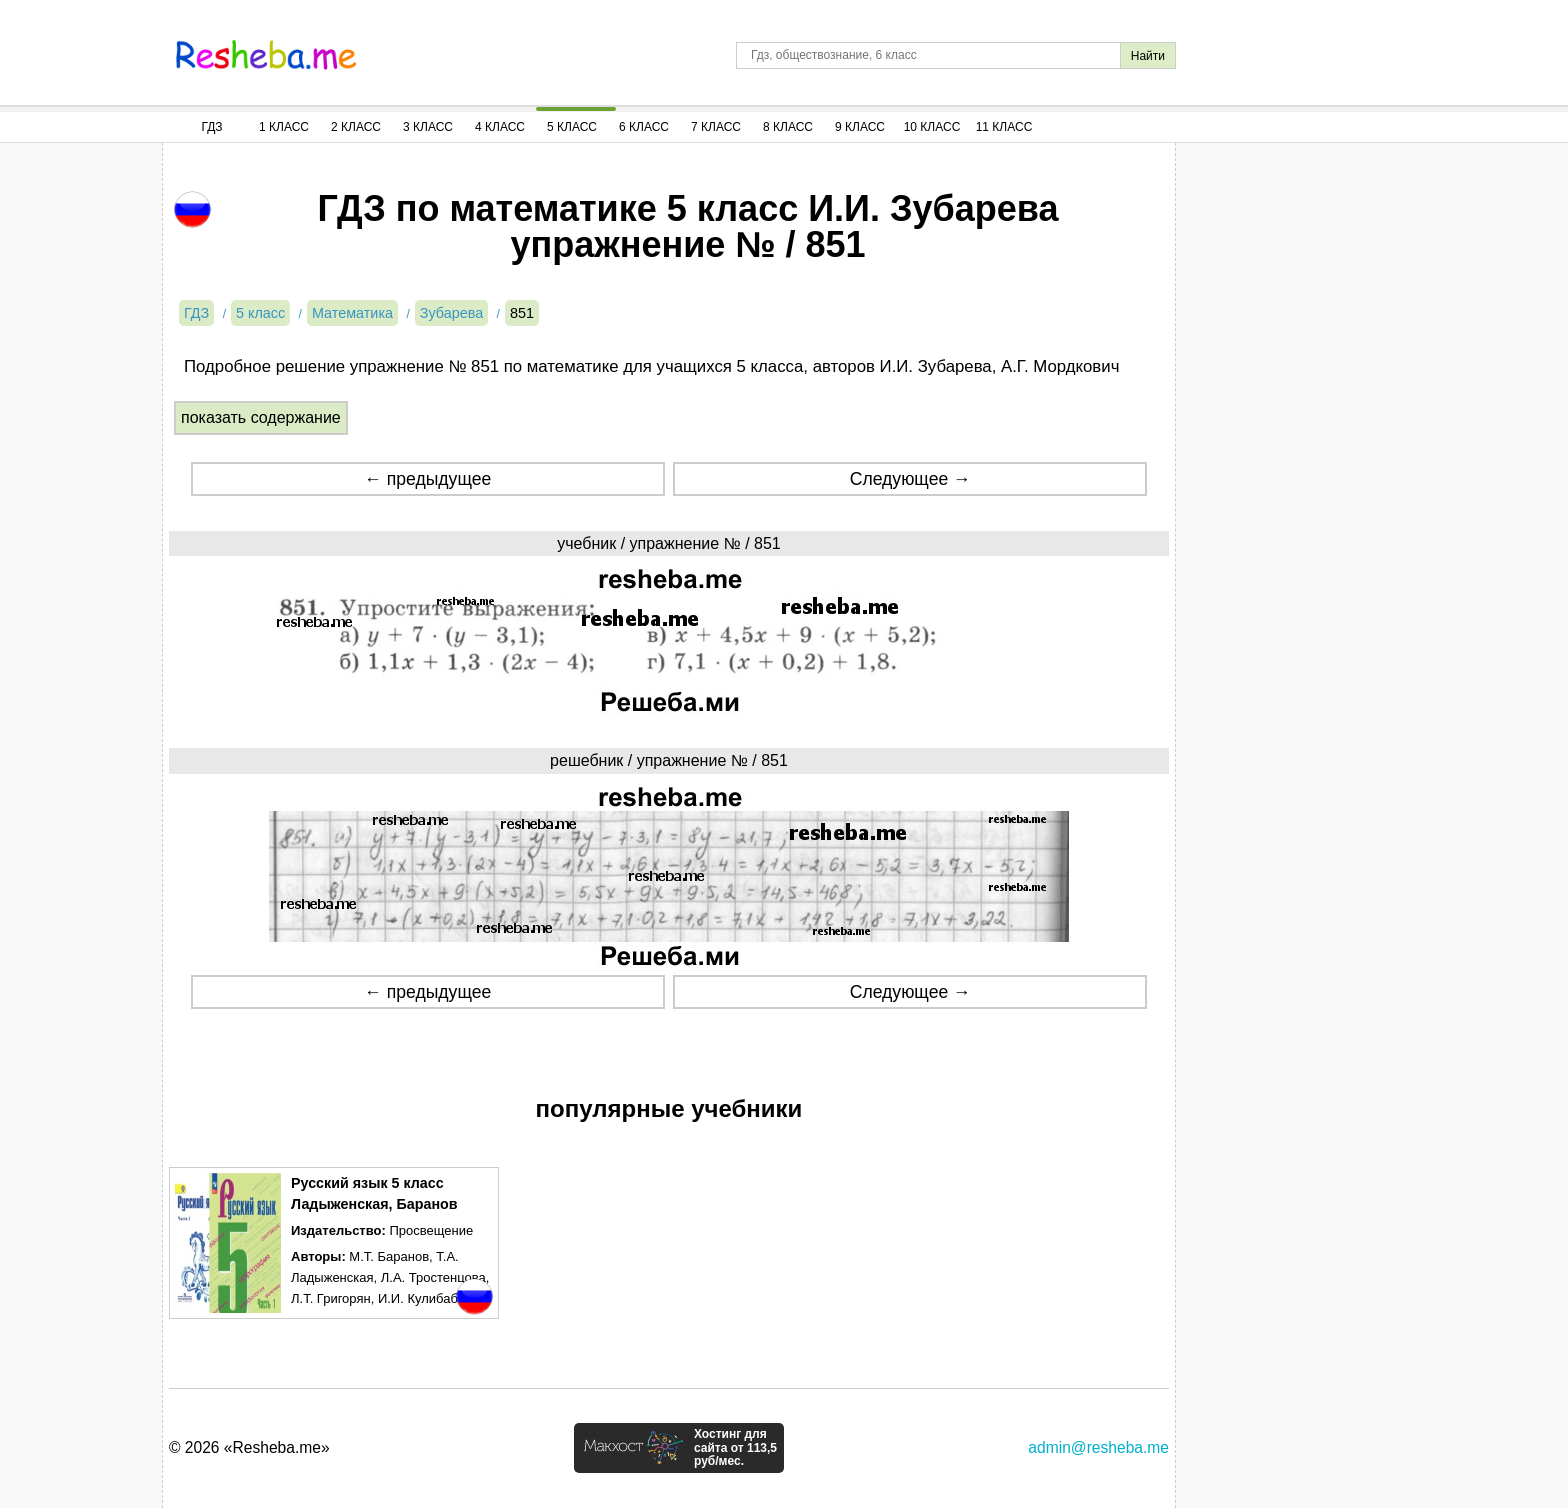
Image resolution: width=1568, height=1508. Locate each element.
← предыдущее (427, 479)
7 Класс (716, 127)
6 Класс (644, 127)
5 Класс (572, 127)
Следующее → (910, 479)
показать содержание (261, 417)
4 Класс (500, 127)
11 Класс (1004, 127)
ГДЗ (211, 127)
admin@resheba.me (1098, 1447)
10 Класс (932, 127)
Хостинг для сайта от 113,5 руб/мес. (735, 1448)
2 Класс (356, 127)
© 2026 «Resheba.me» (249, 1447)
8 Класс (788, 127)
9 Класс (860, 127)
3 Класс (428, 127)
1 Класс (284, 127)
